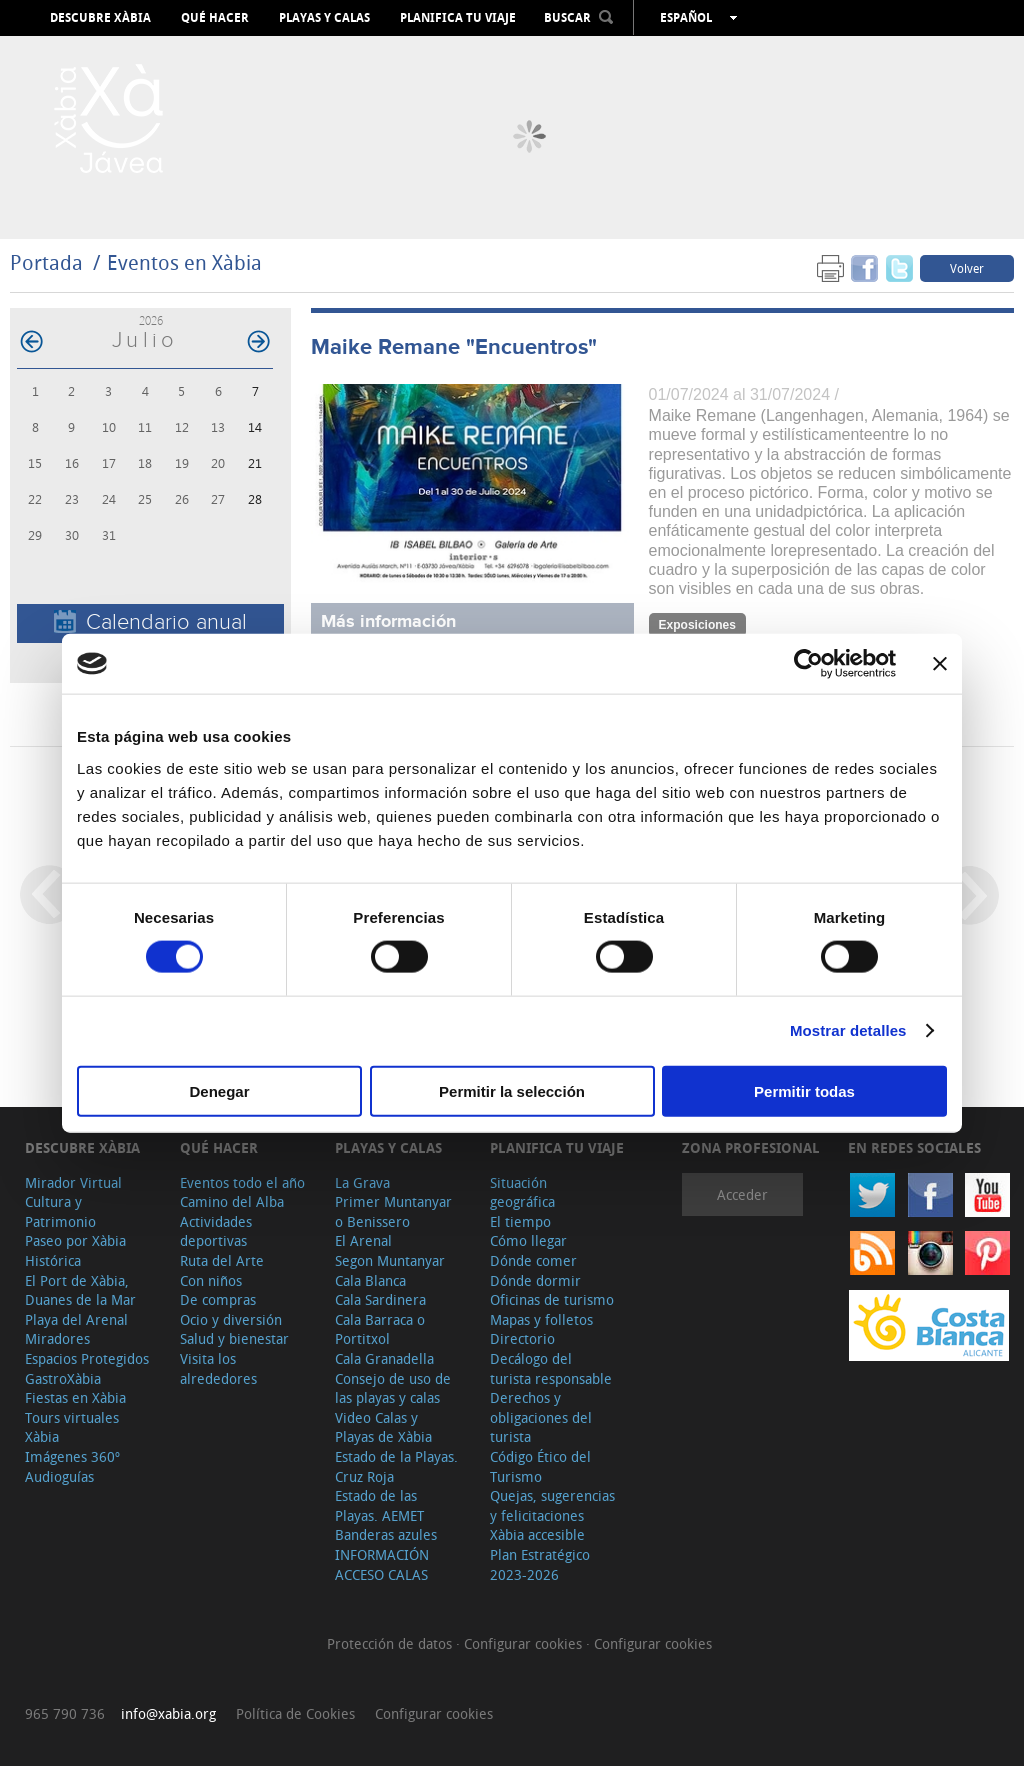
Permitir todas (804, 1090)
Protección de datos (391, 1643)
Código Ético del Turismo (540, 1466)
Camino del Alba (232, 1201)
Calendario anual (150, 622)
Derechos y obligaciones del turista (541, 1417)
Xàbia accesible (537, 1534)
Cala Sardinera (380, 1299)
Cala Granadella (384, 1358)
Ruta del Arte (222, 1260)
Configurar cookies (525, 1643)
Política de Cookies (295, 1713)
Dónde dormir (535, 1280)
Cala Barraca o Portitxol (380, 1329)
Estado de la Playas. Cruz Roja (396, 1466)
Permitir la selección (512, 1090)
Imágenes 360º (72, 1456)
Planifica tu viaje (458, 18)
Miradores (57, 1338)
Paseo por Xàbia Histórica (75, 1250)
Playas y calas (324, 18)
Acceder (742, 1194)
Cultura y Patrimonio (60, 1211)
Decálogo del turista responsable (551, 1368)
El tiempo (520, 1221)
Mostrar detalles (848, 1030)
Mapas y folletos (541, 1319)
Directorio (522, 1338)
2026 (151, 320)
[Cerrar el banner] (940, 664)
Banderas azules (386, 1534)
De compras (218, 1299)
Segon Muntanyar (390, 1260)
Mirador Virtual (73, 1182)
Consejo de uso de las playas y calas (393, 1388)
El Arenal (363, 1240)
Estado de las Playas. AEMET (379, 1505)
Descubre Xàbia (100, 18)
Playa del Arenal (76, 1319)
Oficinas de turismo (552, 1299)
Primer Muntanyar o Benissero (393, 1211)
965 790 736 (65, 1713)
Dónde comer (533, 1260)
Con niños (211, 1280)
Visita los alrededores (218, 1368)
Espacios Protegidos (87, 1358)
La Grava (362, 1182)
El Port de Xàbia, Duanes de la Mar (80, 1290)
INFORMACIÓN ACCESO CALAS (382, 1564)
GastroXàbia (63, 1378)
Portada (46, 262)
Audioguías (59, 1476)
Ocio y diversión (231, 1319)
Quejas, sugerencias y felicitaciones (552, 1505)
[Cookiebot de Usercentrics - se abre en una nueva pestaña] (808, 664)
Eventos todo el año (242, 1182)
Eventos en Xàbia (184, 262)
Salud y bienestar (234, 1338)
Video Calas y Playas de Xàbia (383, 1427)
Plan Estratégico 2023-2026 (540, 1564)
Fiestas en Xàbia (75, 1397)
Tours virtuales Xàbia (72, 1427)
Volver (967, 268)
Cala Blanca (370, 1280)
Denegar (219, 1090)
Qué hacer (215, 18)
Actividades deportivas (216, 1231)
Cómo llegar (528, 1240)
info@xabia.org (168, 1713)
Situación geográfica (522, 1192)
